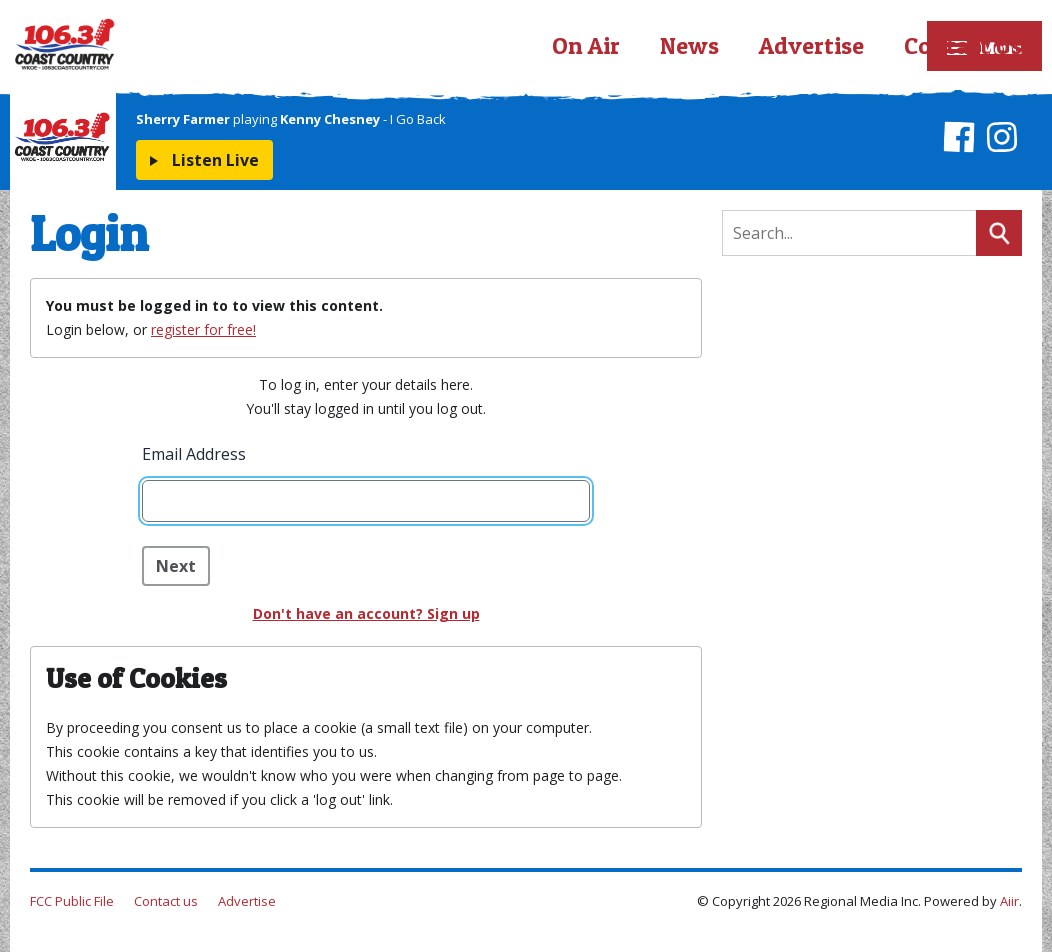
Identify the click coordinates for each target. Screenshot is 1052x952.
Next (176, 566)
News (689, 45)
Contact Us (963, 45)
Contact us (166, 901)
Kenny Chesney (330, 119)
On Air (586, 45)
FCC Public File (72, 901)
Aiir (1009, 901)
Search (999, 233)
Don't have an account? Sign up (366, 613)
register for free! (203, 329)
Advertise (811, 45)
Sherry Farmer (183, 119)
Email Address (194, 454)
